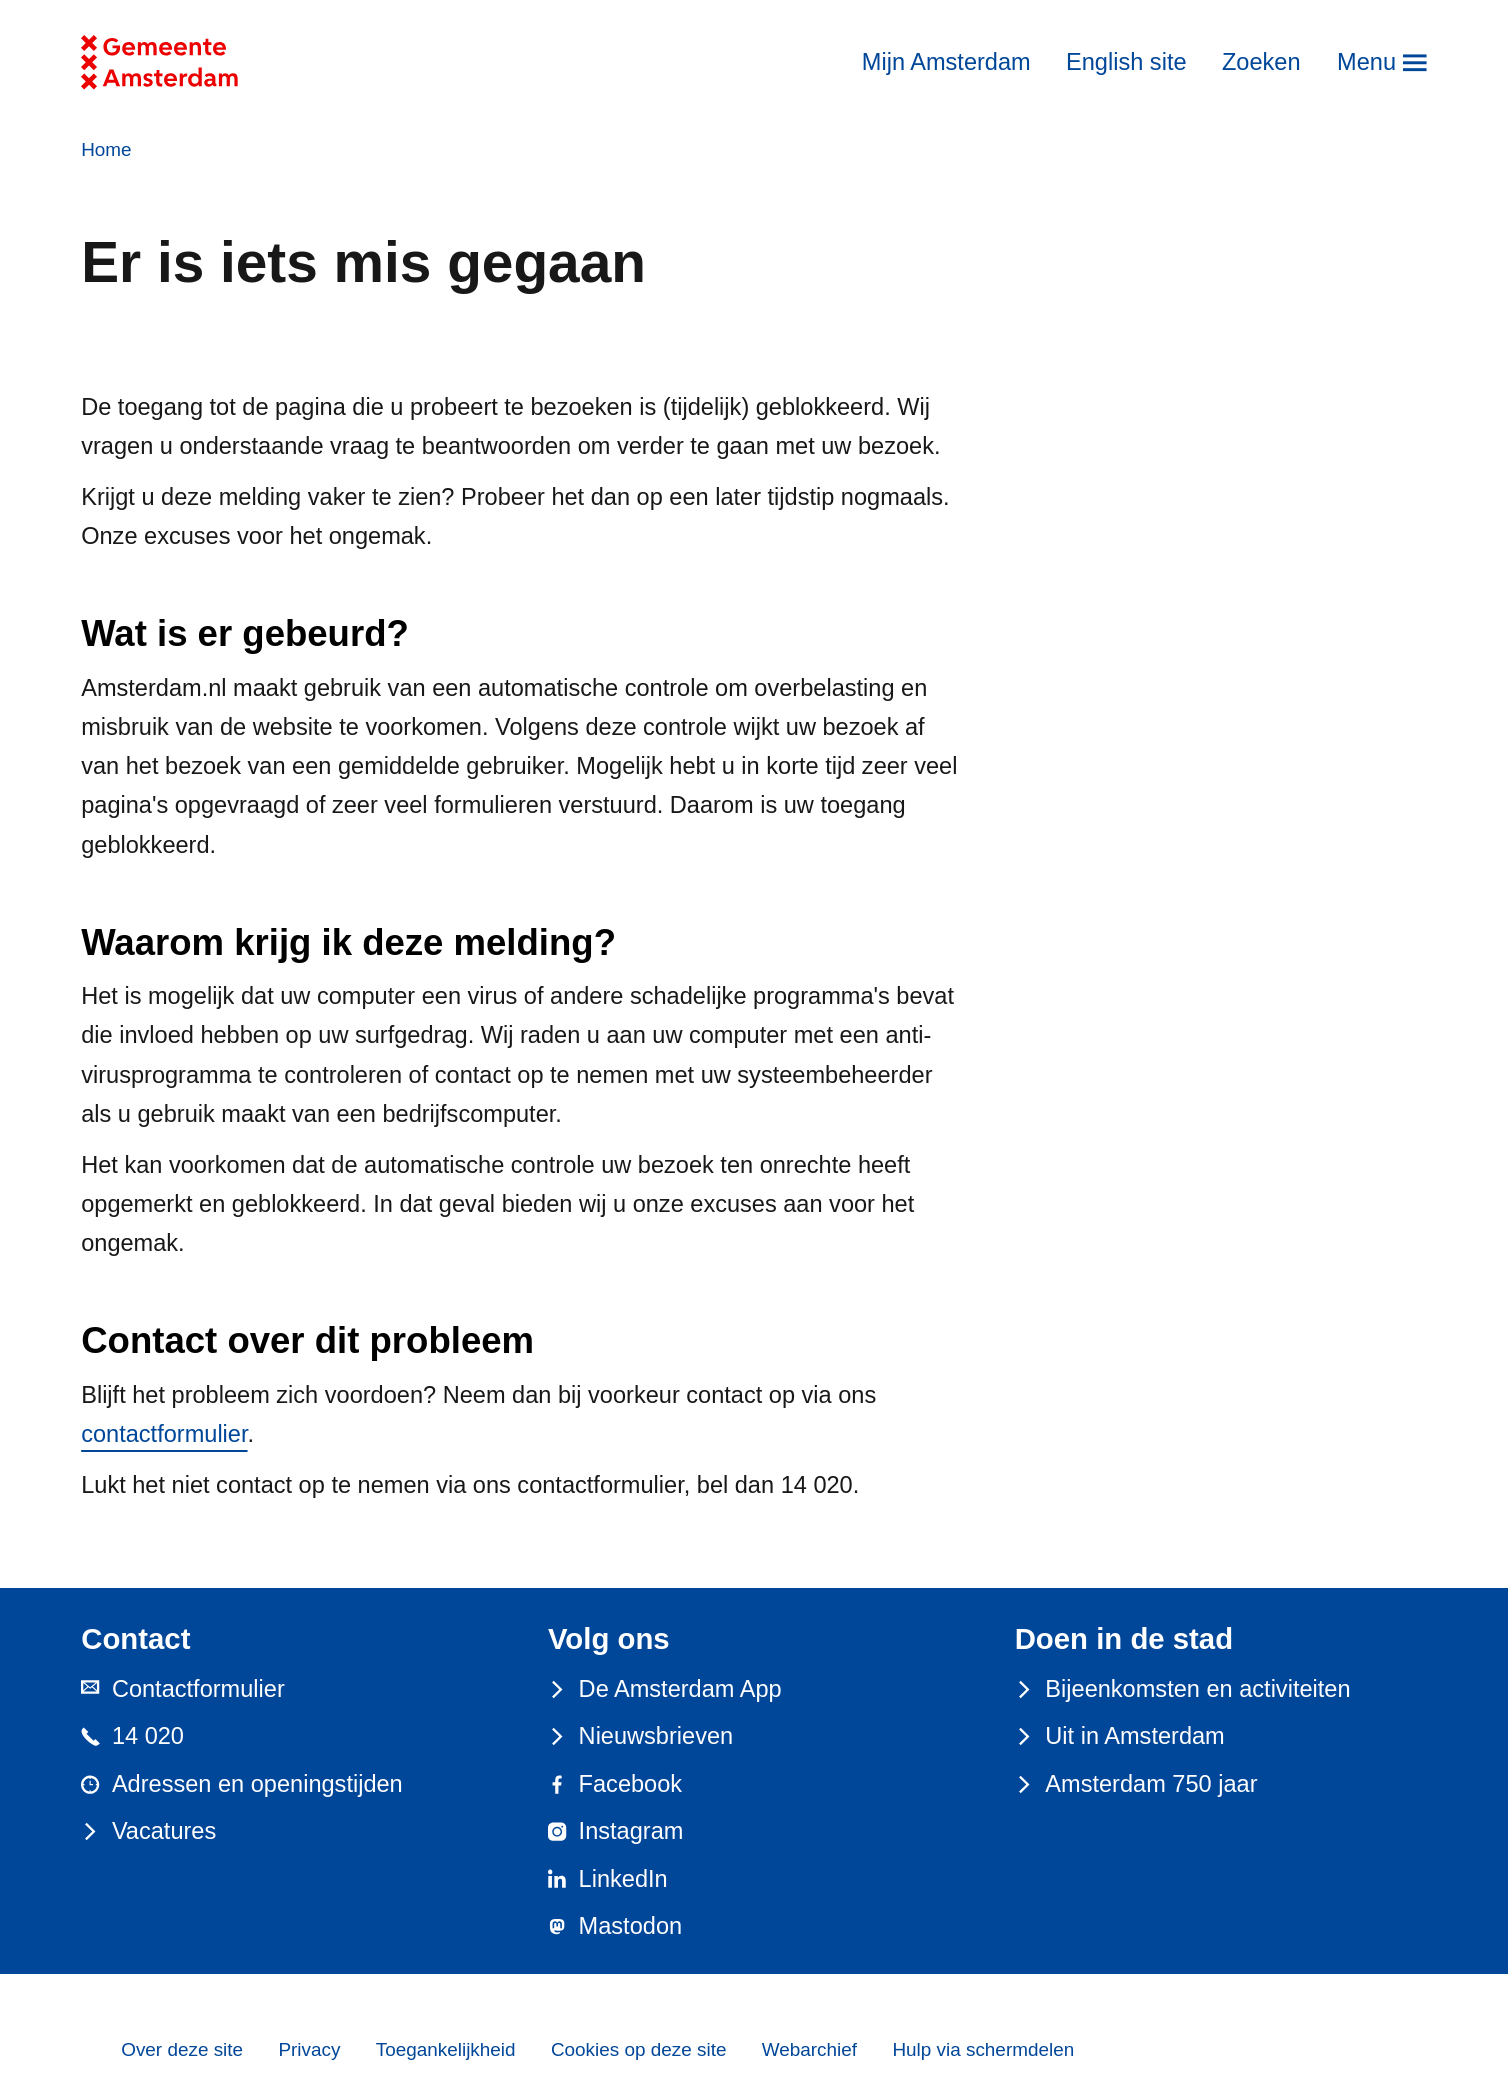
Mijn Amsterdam (946, 62)
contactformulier (164, 1434)
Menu (1366, 62)
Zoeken (1261, 62)
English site (1126, 62)
